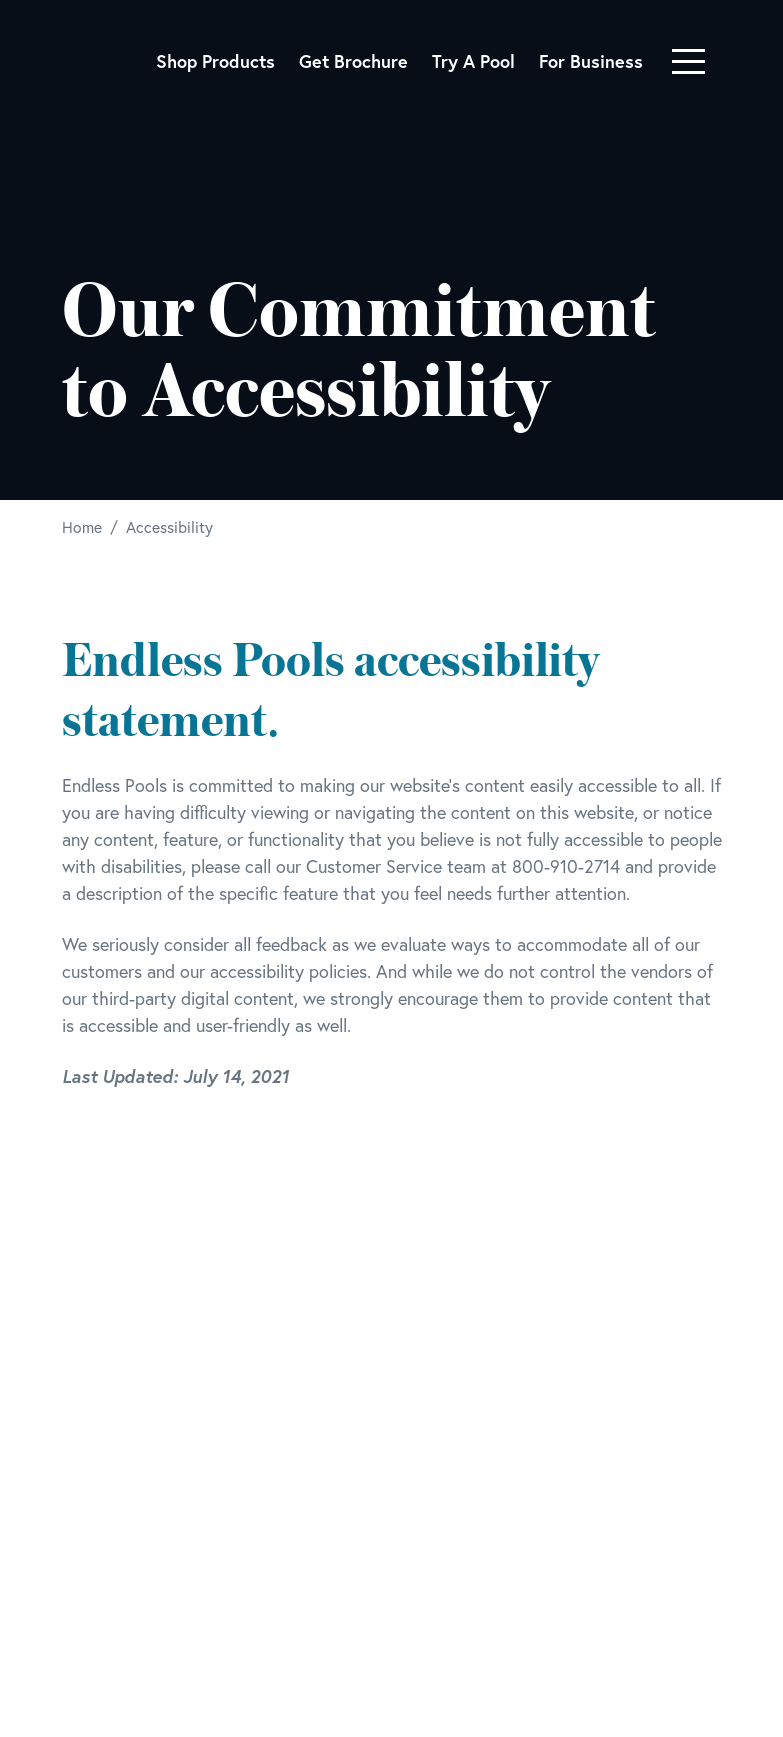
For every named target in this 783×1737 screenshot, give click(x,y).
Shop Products (215, 61)
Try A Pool (473, 61)
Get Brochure (353, 61)
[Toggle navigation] (688, 61)
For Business (591, 61)
